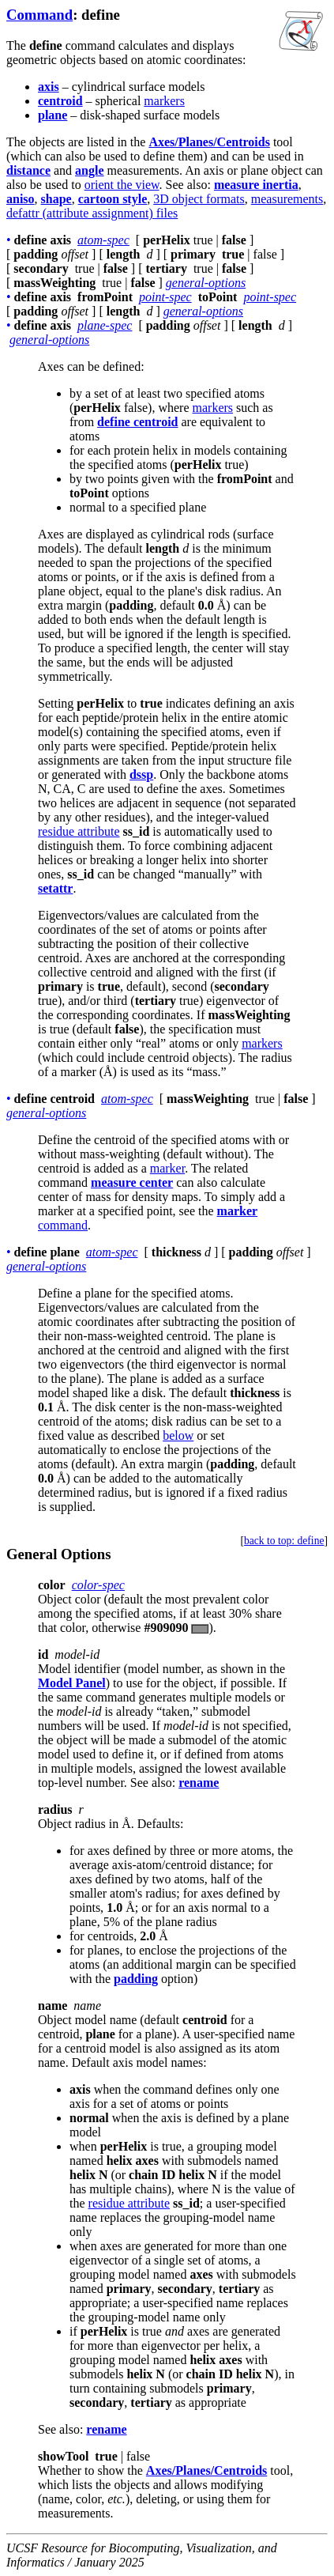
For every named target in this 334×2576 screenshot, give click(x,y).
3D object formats (199, 199)
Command (39, 14)
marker (167, 1168)
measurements (287, 199)
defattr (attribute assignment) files (92, 213)
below (178, 1435)
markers (164, 101)
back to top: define (284, 1541)
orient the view (121, 184)
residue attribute (79, 831)
